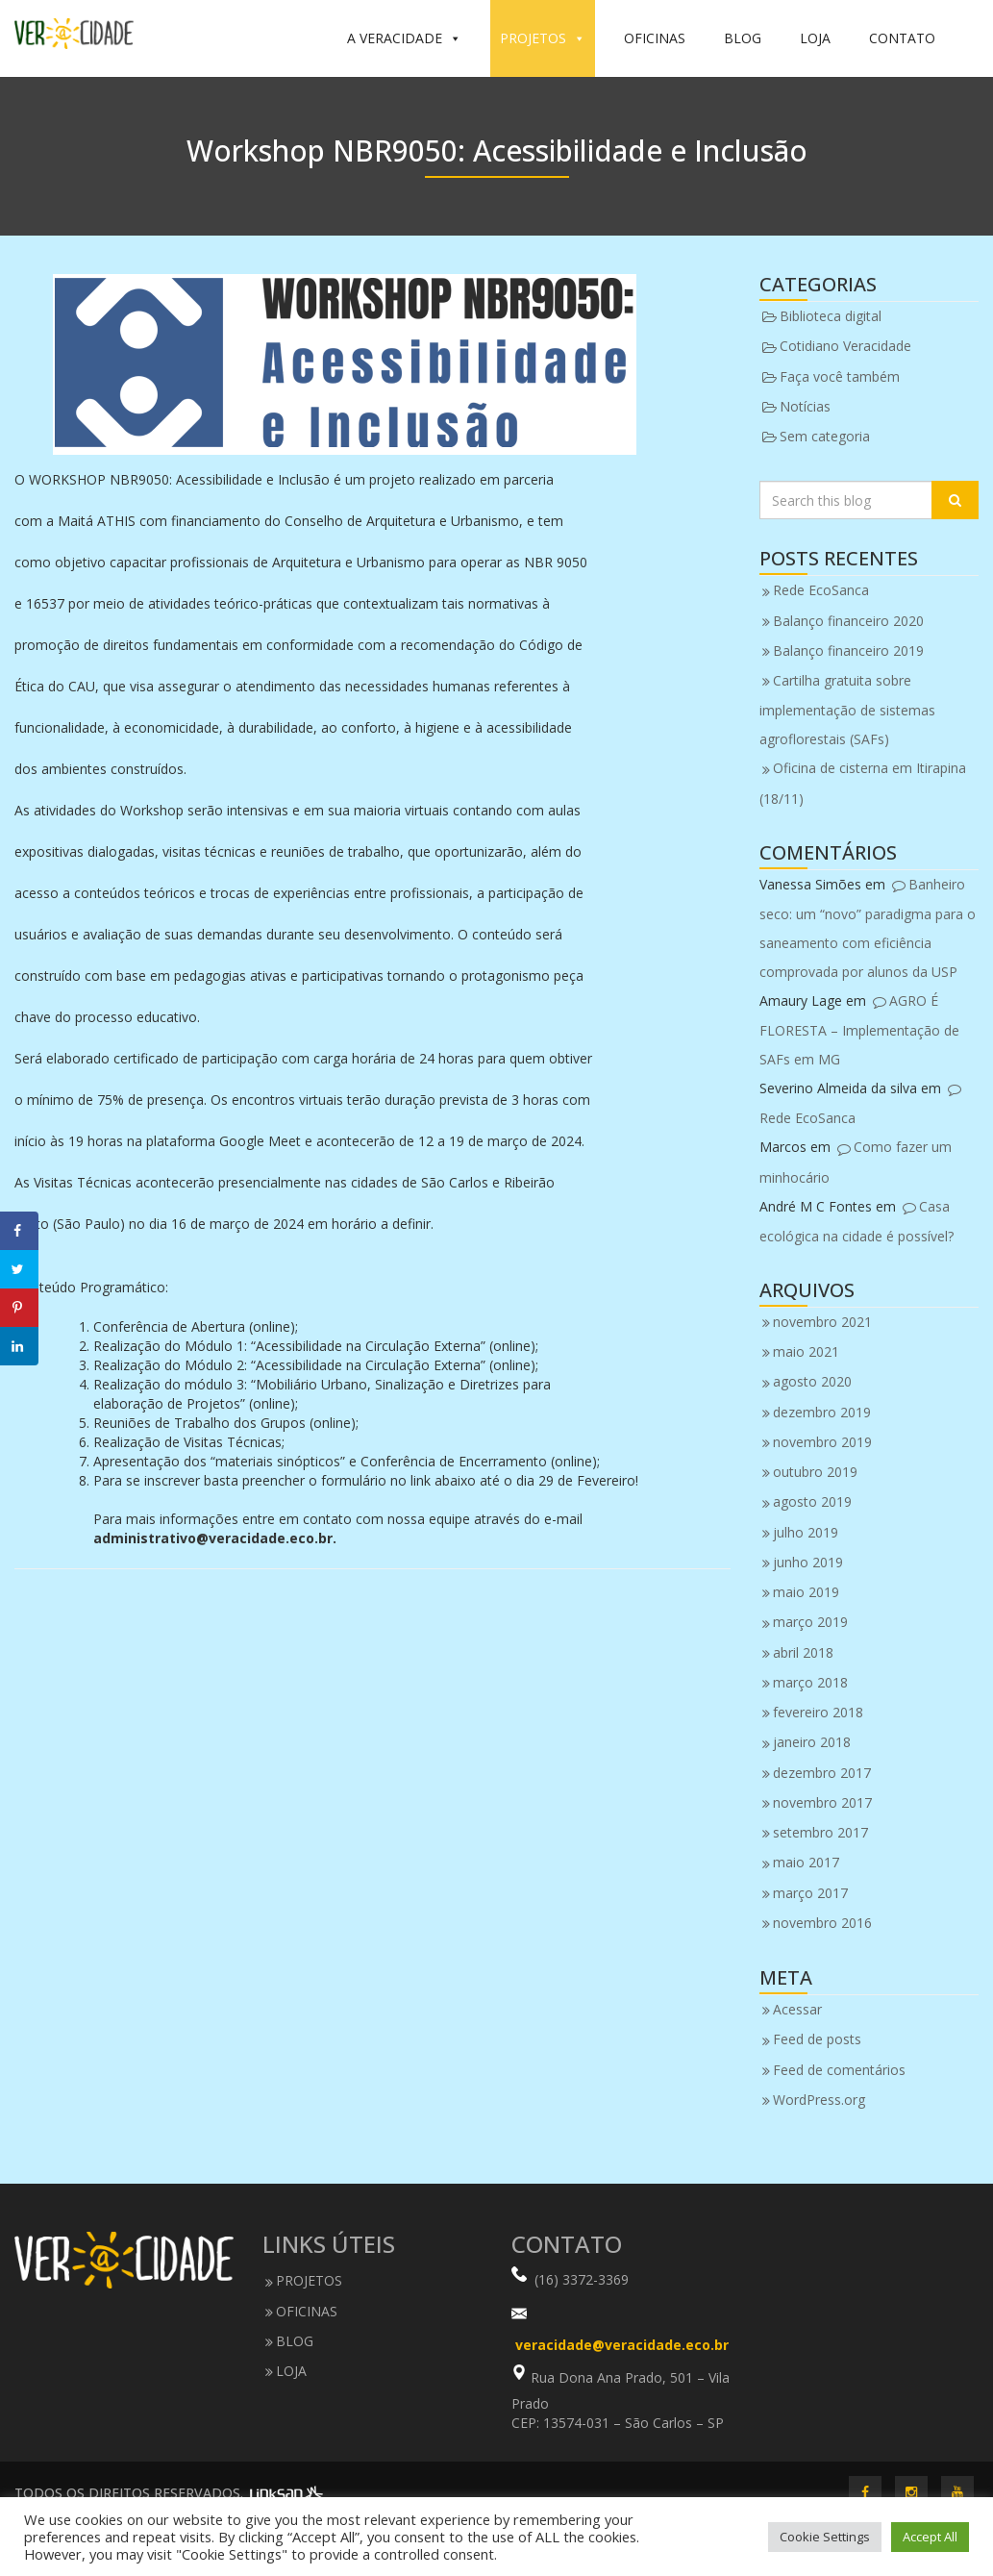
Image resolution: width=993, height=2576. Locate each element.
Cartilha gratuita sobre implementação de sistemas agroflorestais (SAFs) (847, 709)
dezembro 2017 (822, 1772)
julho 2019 (805, 1532)
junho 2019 (808, 1562)
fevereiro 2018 (818, 1712)
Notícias (805, 406)
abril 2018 (803, 1652)
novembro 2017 (822, 1802)
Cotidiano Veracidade (845, 346)
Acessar (797, 2009)
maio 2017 (806, 1862)
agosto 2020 (812, 1381)
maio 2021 (806, 1351)
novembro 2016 (822, 1922)
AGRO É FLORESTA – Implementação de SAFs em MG (859, 1029)
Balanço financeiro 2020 (848, 621)
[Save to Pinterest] (19, 1307)
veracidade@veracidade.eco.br (622, 2345)
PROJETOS (542, 38)
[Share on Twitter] (19, 1269)
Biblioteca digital (830, 316)
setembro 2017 (820, 1832)
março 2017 (810, 1893)
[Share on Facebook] (19, 1231)
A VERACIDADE (404, 38)
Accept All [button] (930, 2536)
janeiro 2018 (812, 1742)
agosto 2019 (812, 1501)
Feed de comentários (839, 2070)
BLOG (742, 38)
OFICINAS (654, 38)
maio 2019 (806, 1592)
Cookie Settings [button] (825, 2536)
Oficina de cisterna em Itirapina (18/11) (862, 783)
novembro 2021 (822, 1322)
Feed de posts (817, 2039)
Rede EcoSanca (821, 590)
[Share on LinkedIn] (19, 1346)
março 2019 (810, 1622)
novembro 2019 (822, 1442)
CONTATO (902, 38)
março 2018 (810, 1682)
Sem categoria (825, 436)
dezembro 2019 (822, 1412)
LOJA (815, 38)
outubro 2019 (815, 1472)
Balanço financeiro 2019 (848, 650)
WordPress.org (819, 2099)
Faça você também (840, 376)
